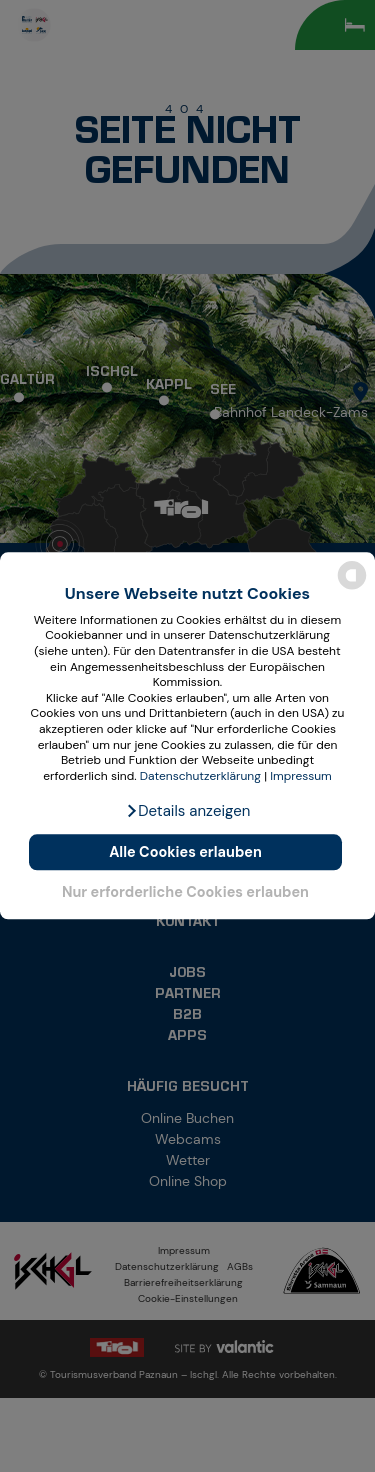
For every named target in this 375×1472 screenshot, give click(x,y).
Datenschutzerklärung (200, 776)
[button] (188, 812)
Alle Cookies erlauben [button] (185, 852)
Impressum (301, 776)
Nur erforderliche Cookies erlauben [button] (185, 892)
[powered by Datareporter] (352, 588)
